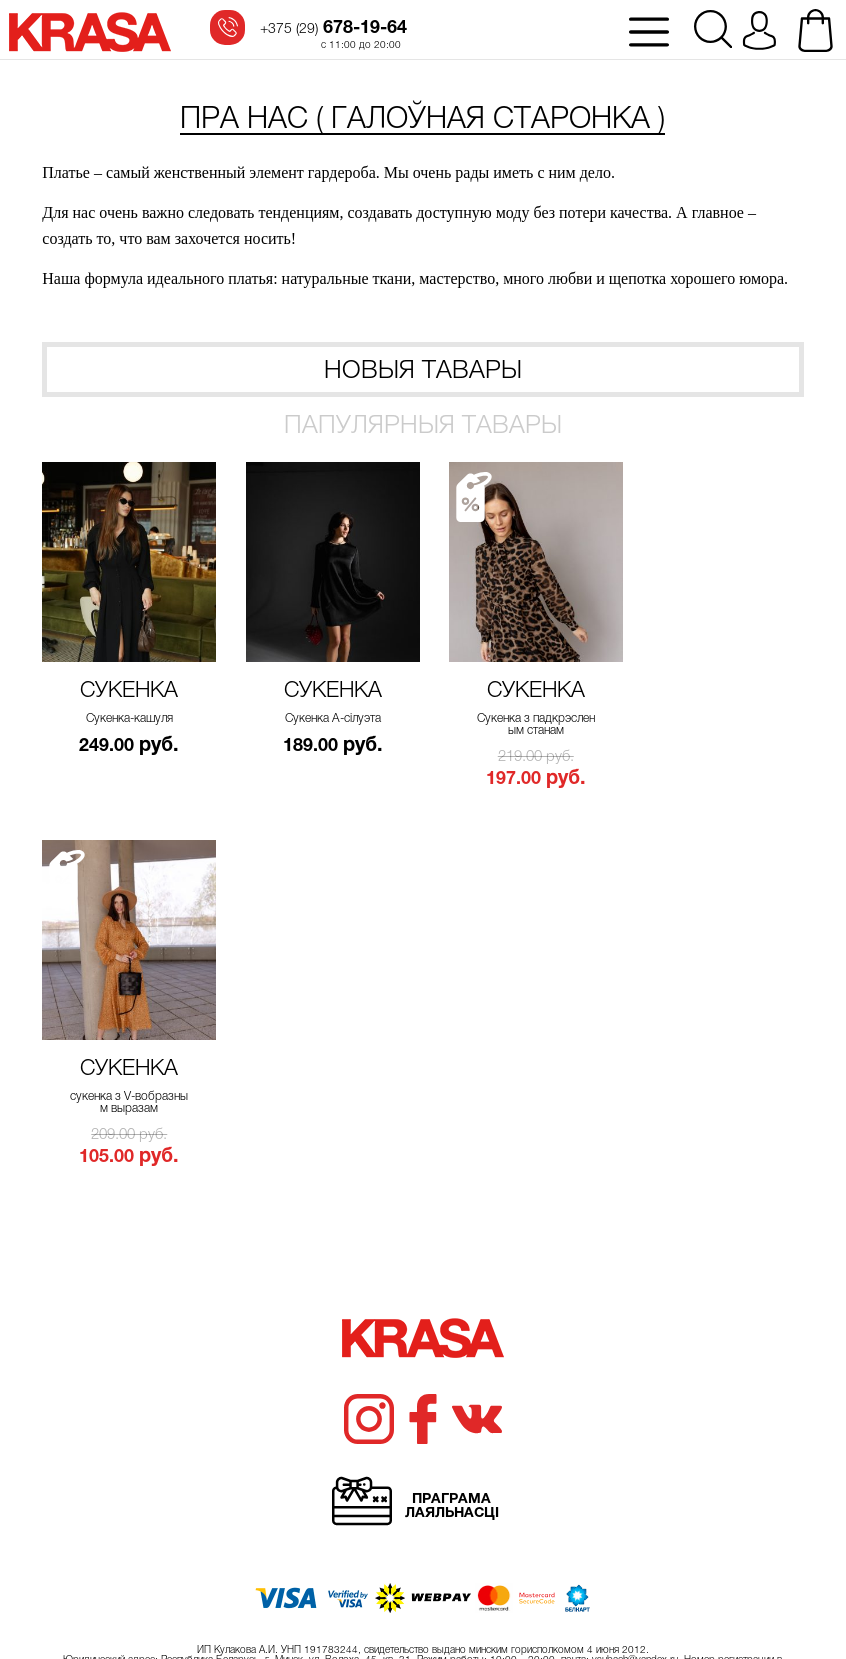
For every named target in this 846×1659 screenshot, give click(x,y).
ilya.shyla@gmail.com (748, 1579)
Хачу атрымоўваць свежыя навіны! (423, 1417)
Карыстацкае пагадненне (720, 1633)
